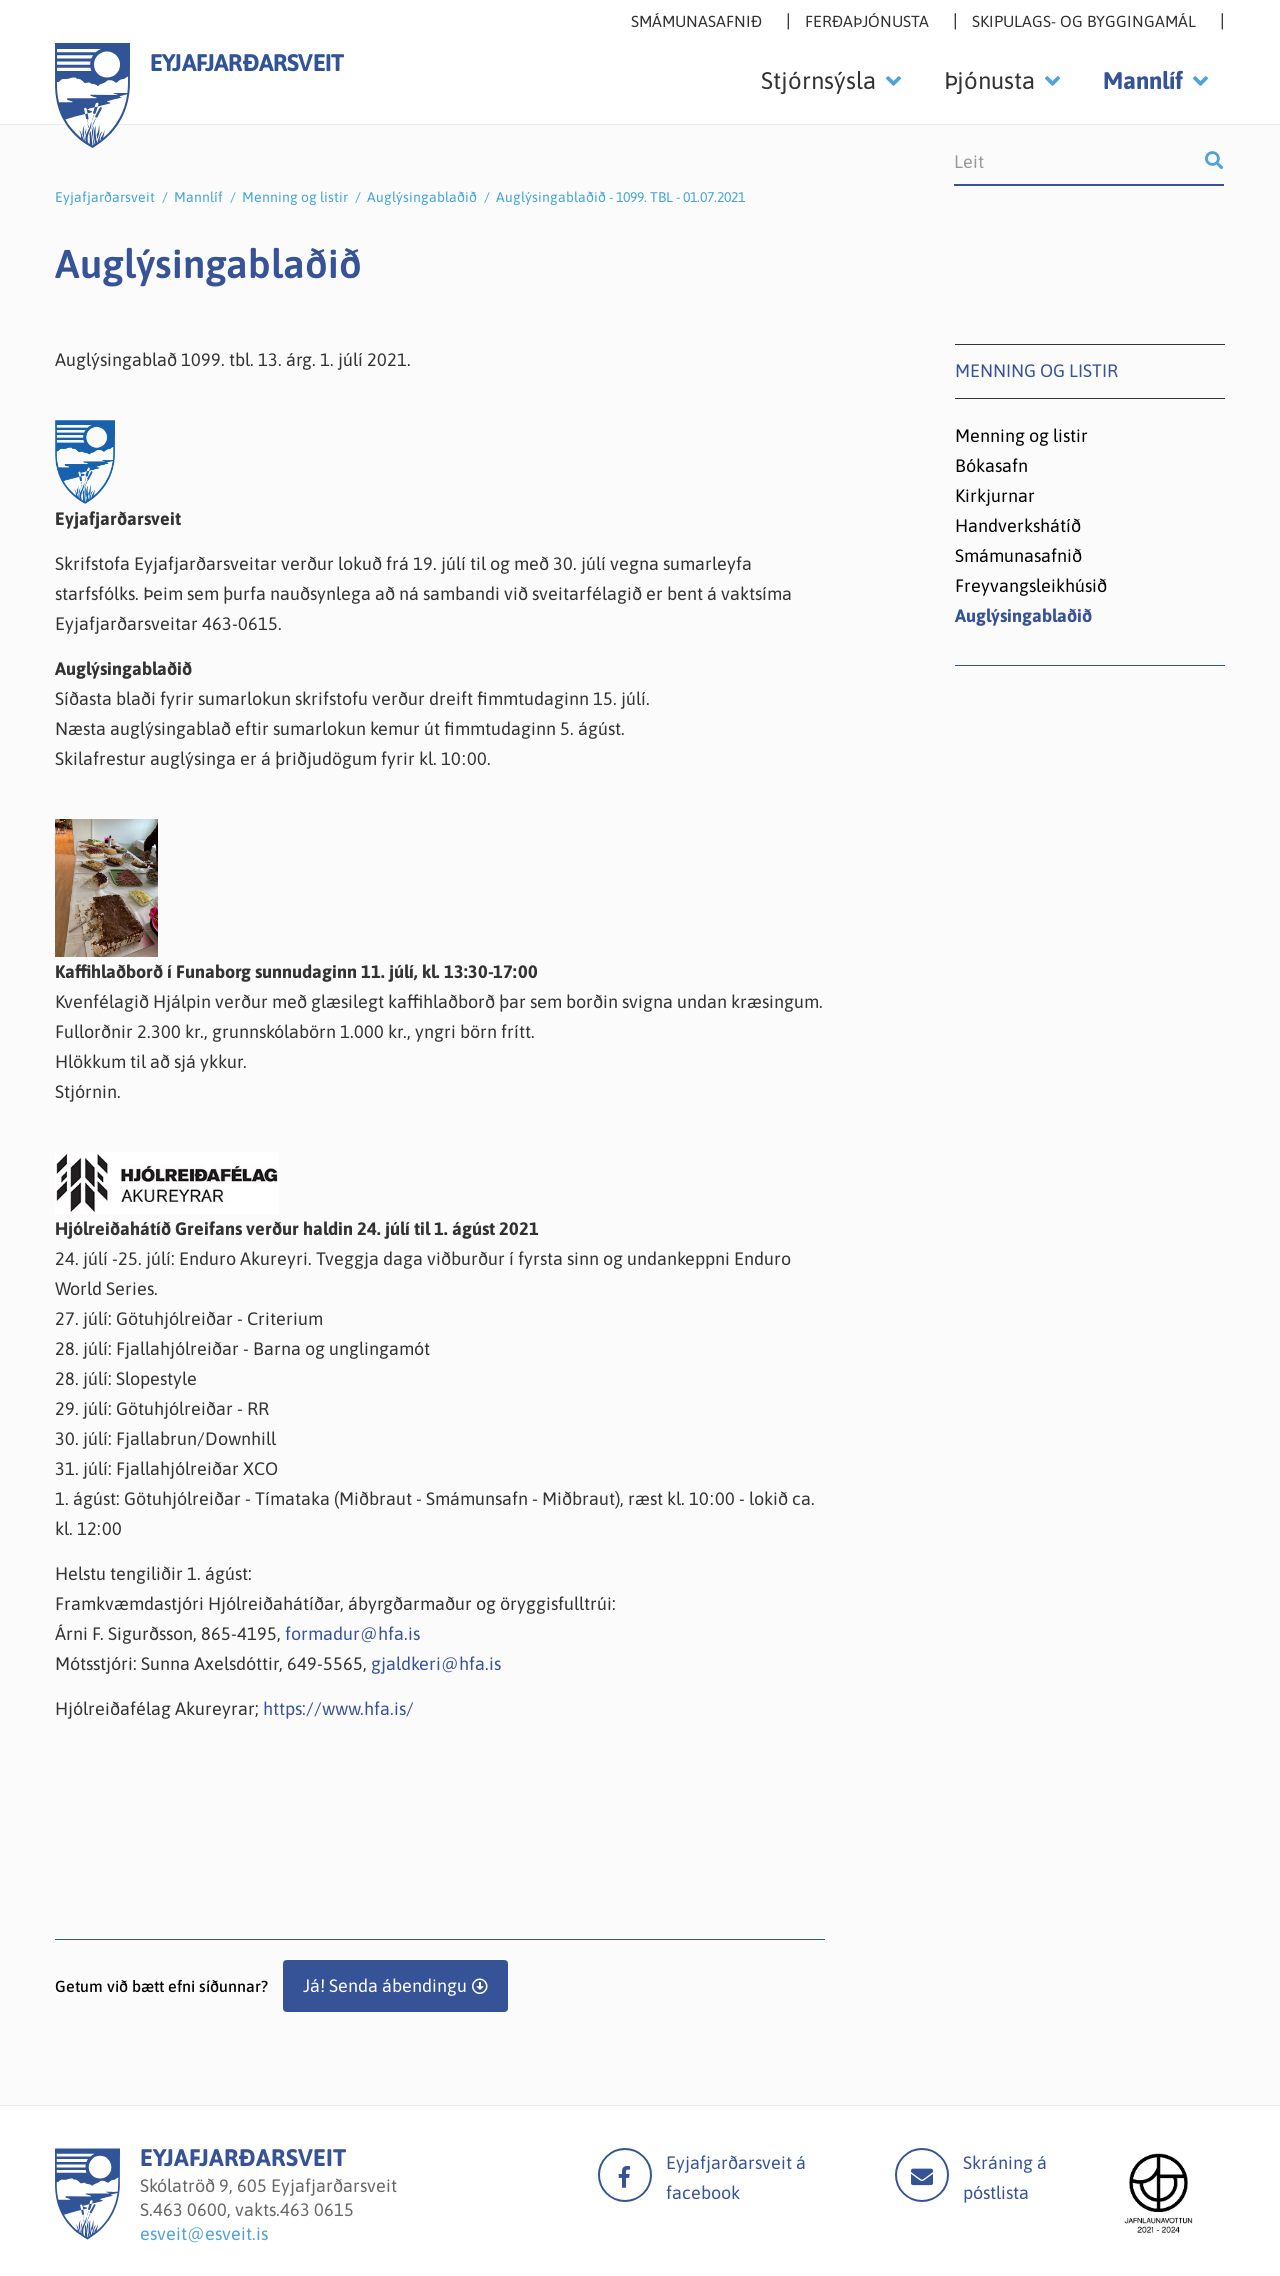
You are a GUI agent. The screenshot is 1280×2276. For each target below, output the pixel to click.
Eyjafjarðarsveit (105, 197)
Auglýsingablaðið (422, 197)
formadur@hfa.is (352, 1633)
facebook (625, 2175)
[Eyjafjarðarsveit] (87, 2233)
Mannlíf (198, 197)
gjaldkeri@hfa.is (436, 1663)
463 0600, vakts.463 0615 (253, 2209)
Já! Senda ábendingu (385, 1985)
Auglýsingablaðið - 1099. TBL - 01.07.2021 (620, 197)
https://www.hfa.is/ (338, 1708)
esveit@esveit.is (204, 2233)
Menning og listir (295, 197)
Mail (922, 2175)
